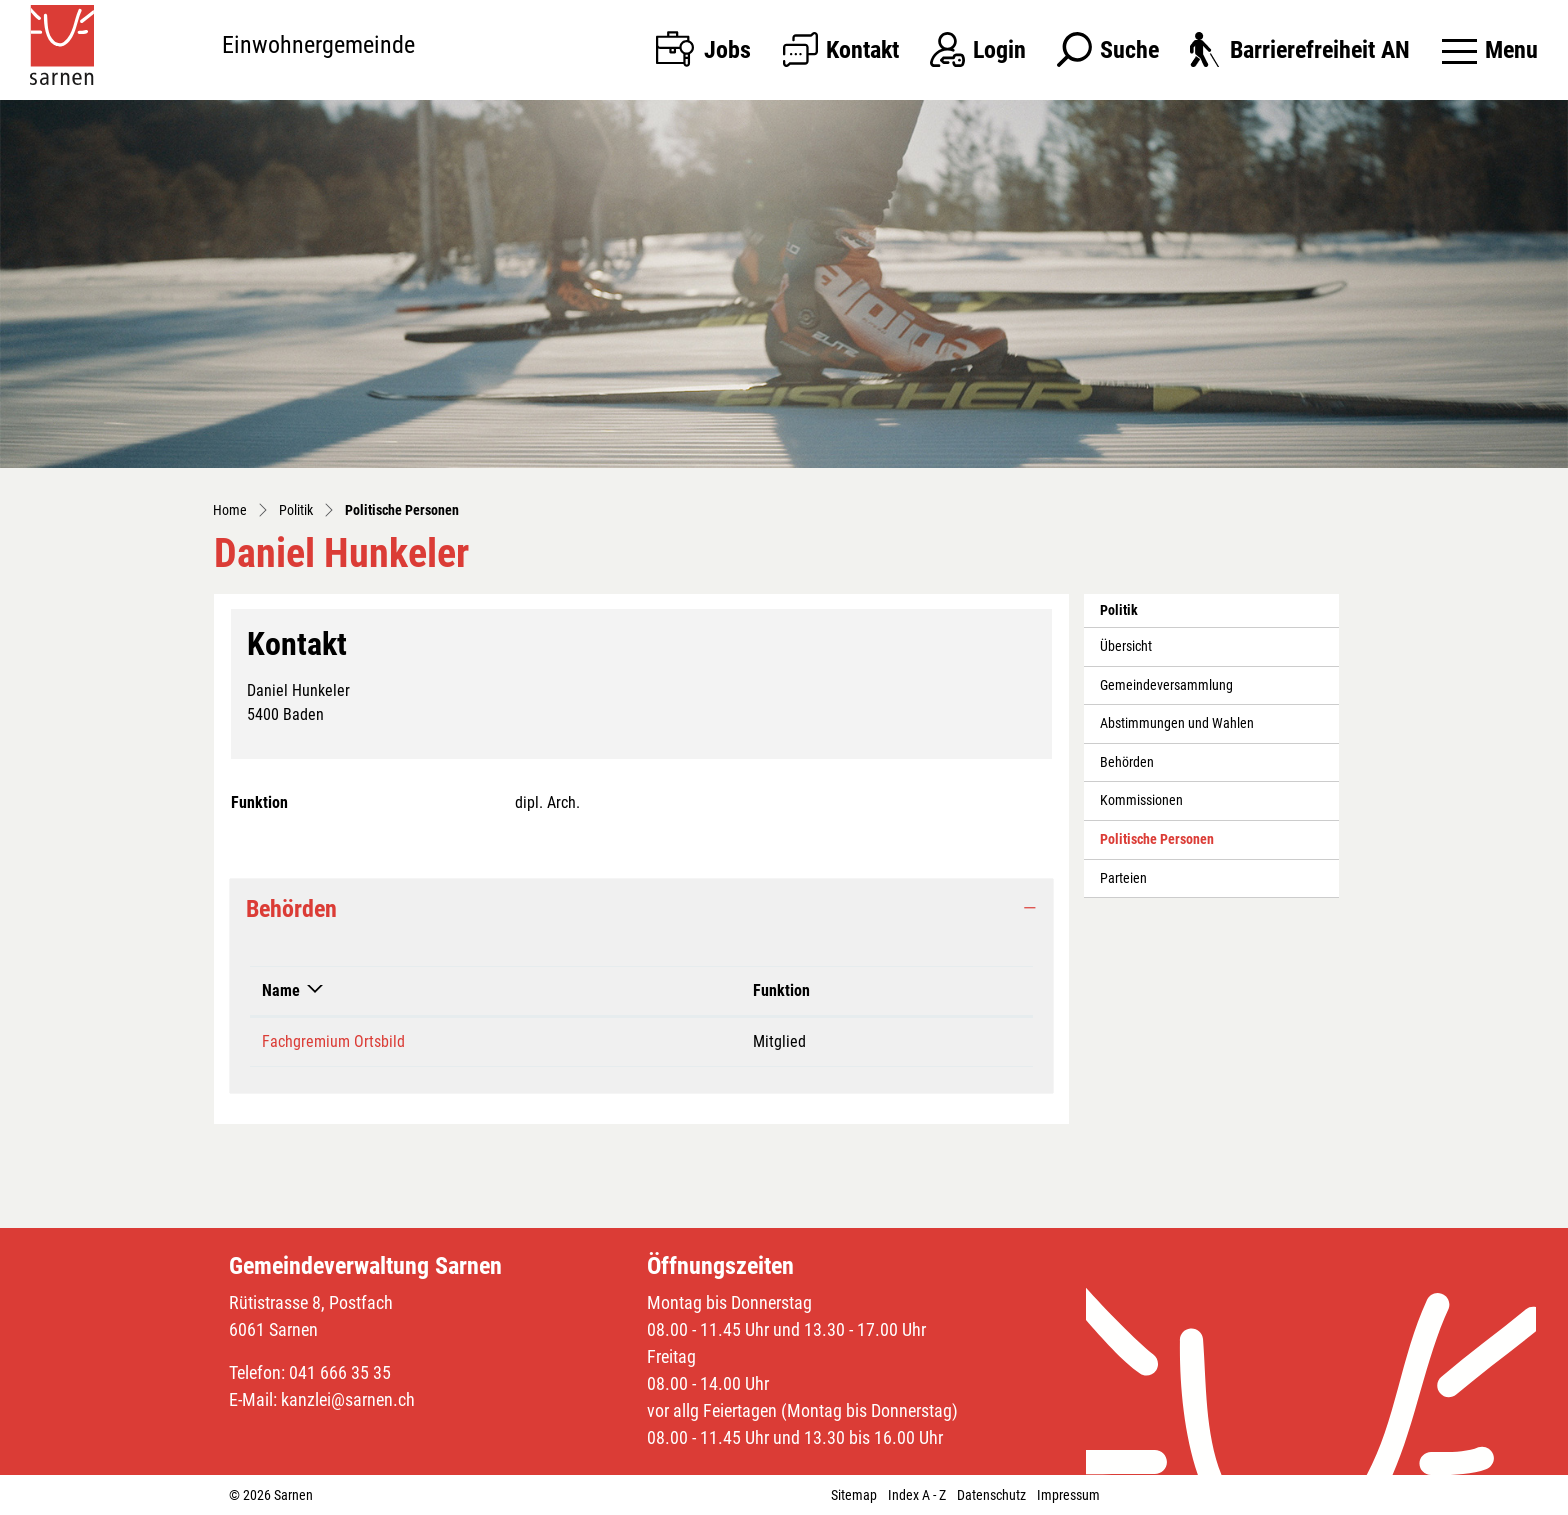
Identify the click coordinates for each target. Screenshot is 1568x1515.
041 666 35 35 (340, 1372)
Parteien (1123, 878)
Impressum (1068, 1495)
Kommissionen (1141, 800)
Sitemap (854, 1495)
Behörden (1127, 762)
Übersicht (1126, 646)
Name (281, 990)
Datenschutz (991, 1495)
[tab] (641, 909)
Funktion (781, 990)
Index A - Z (917, 1495)
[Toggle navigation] (1490, 50)
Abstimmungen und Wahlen (1177, 723)
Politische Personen (1156, 845)
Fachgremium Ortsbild (333, 1041)
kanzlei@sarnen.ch (348, 1399)
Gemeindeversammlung (1166, 685)
